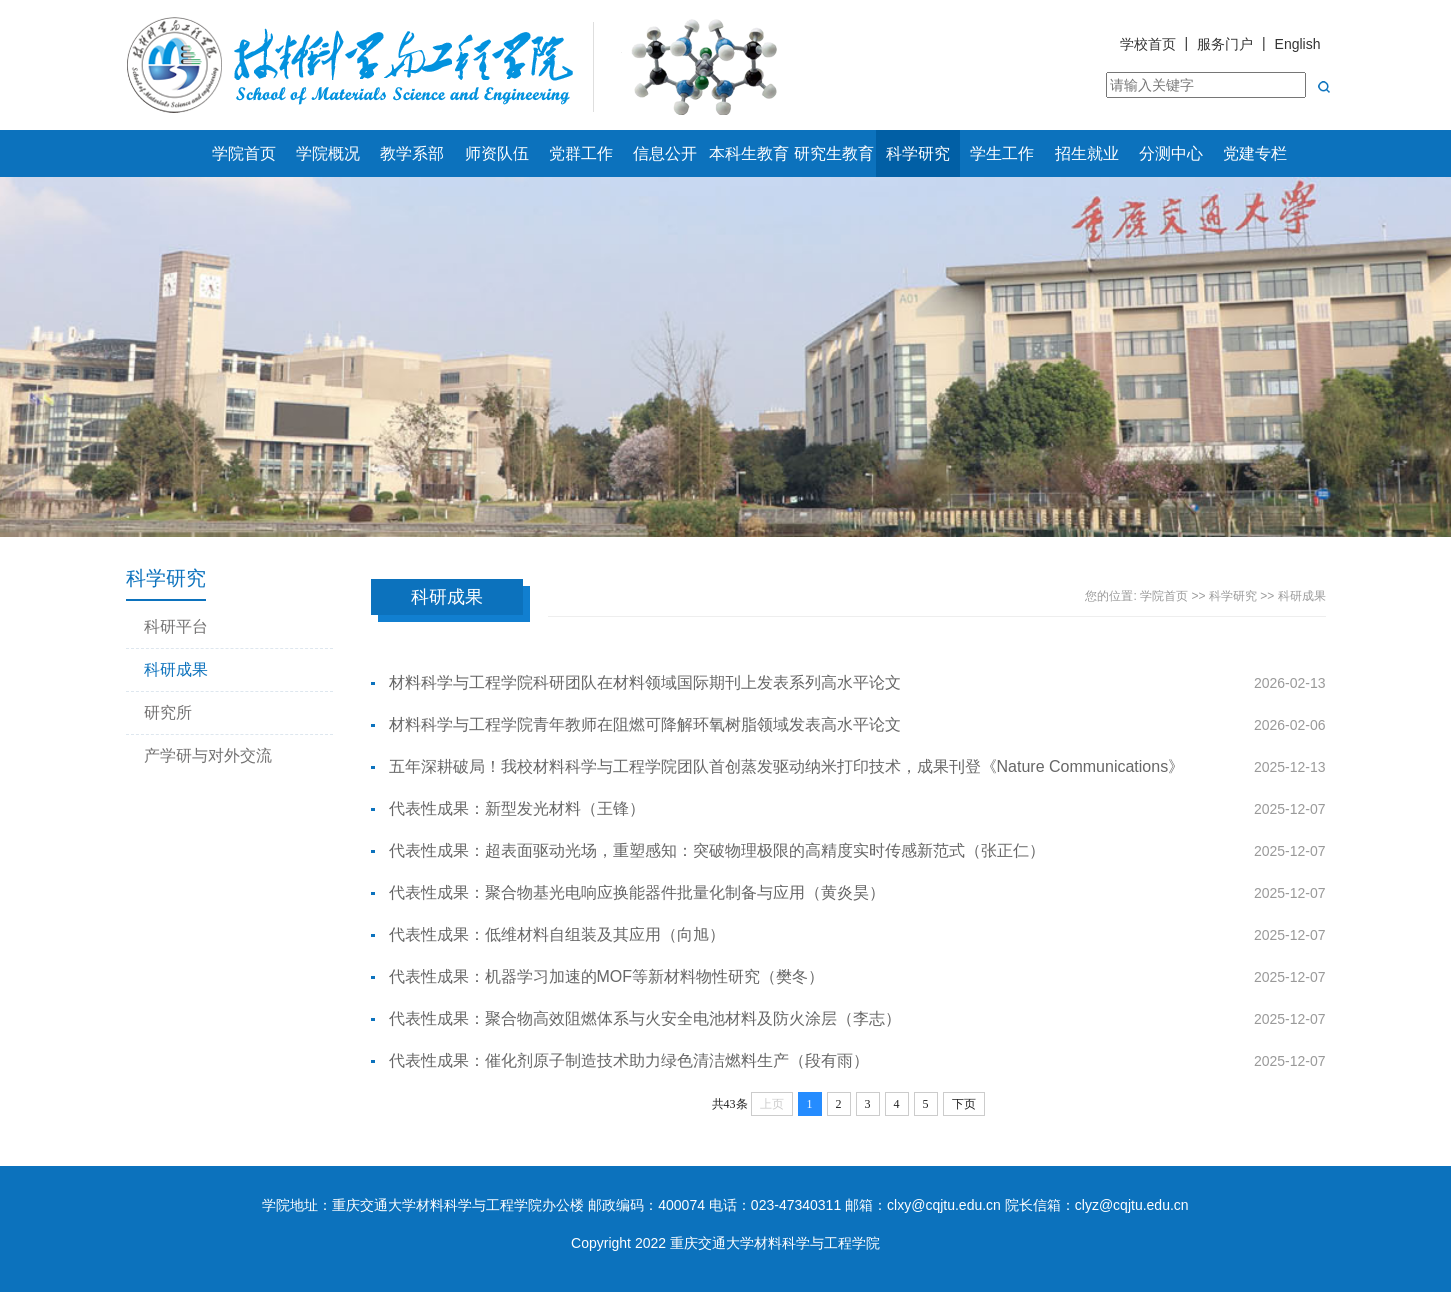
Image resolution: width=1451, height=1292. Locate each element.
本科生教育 (749, 153)
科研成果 (176, 669)
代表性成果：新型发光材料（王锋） (517, 808)
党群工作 (581, 153)
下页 (964, 1104)
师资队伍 (497, 153)
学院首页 (244, 153)
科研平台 (176, 626)
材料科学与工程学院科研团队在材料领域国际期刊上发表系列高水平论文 (645, 682)
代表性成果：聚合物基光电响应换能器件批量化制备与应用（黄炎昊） (637, 892)
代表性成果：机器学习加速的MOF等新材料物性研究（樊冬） (607, 976)
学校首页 (1148, 44)
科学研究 (918, 153)
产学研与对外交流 (208, 755)
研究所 (168, 712)
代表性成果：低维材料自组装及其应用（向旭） (557, 934)
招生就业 (1087, 153)
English (1298, 44)
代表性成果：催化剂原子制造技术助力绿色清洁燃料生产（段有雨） (629, 1060)
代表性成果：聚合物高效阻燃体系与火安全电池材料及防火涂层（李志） (645, 1018)
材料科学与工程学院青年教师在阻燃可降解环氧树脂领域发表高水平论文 (645, 724)
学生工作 (1002, 153)
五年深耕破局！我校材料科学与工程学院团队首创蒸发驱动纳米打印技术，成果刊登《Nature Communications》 (787, 766)
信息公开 (665, 153)
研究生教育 (834, 153)
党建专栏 (1255, 153)
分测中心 (1171, 153)
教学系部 (412, 153)
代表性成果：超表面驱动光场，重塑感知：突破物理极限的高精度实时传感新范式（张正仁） (717, 850)
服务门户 (1225, 44)
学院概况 (328, 153)
